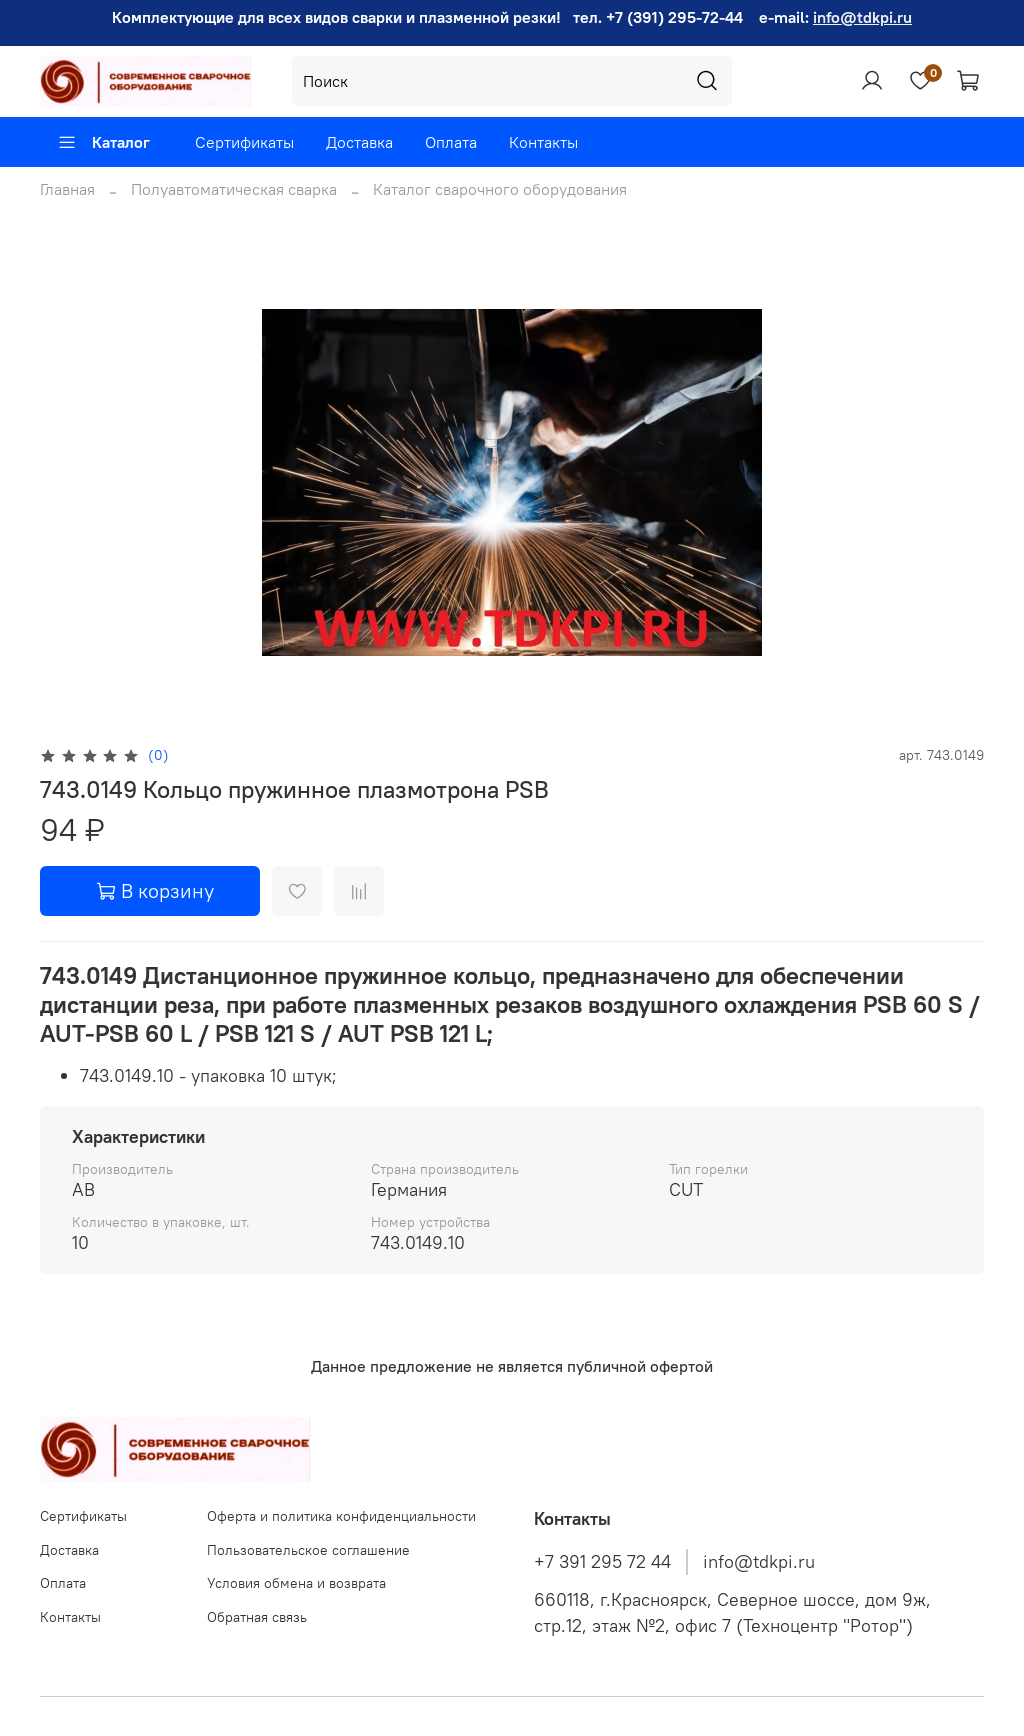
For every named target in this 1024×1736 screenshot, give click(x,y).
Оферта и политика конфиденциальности (341, 1516)
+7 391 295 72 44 (602, 1562)
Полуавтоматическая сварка (234, 189)
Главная (67, 189)
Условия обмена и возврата (296, 1583)
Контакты (543, 142)
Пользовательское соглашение (308, 1550)
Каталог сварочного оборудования (500, 189)
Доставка (359, 142)
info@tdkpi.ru (862, 17)
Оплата (451, 142)
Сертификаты (244, 142)
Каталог (103, 142)
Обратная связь (257, 1617)
